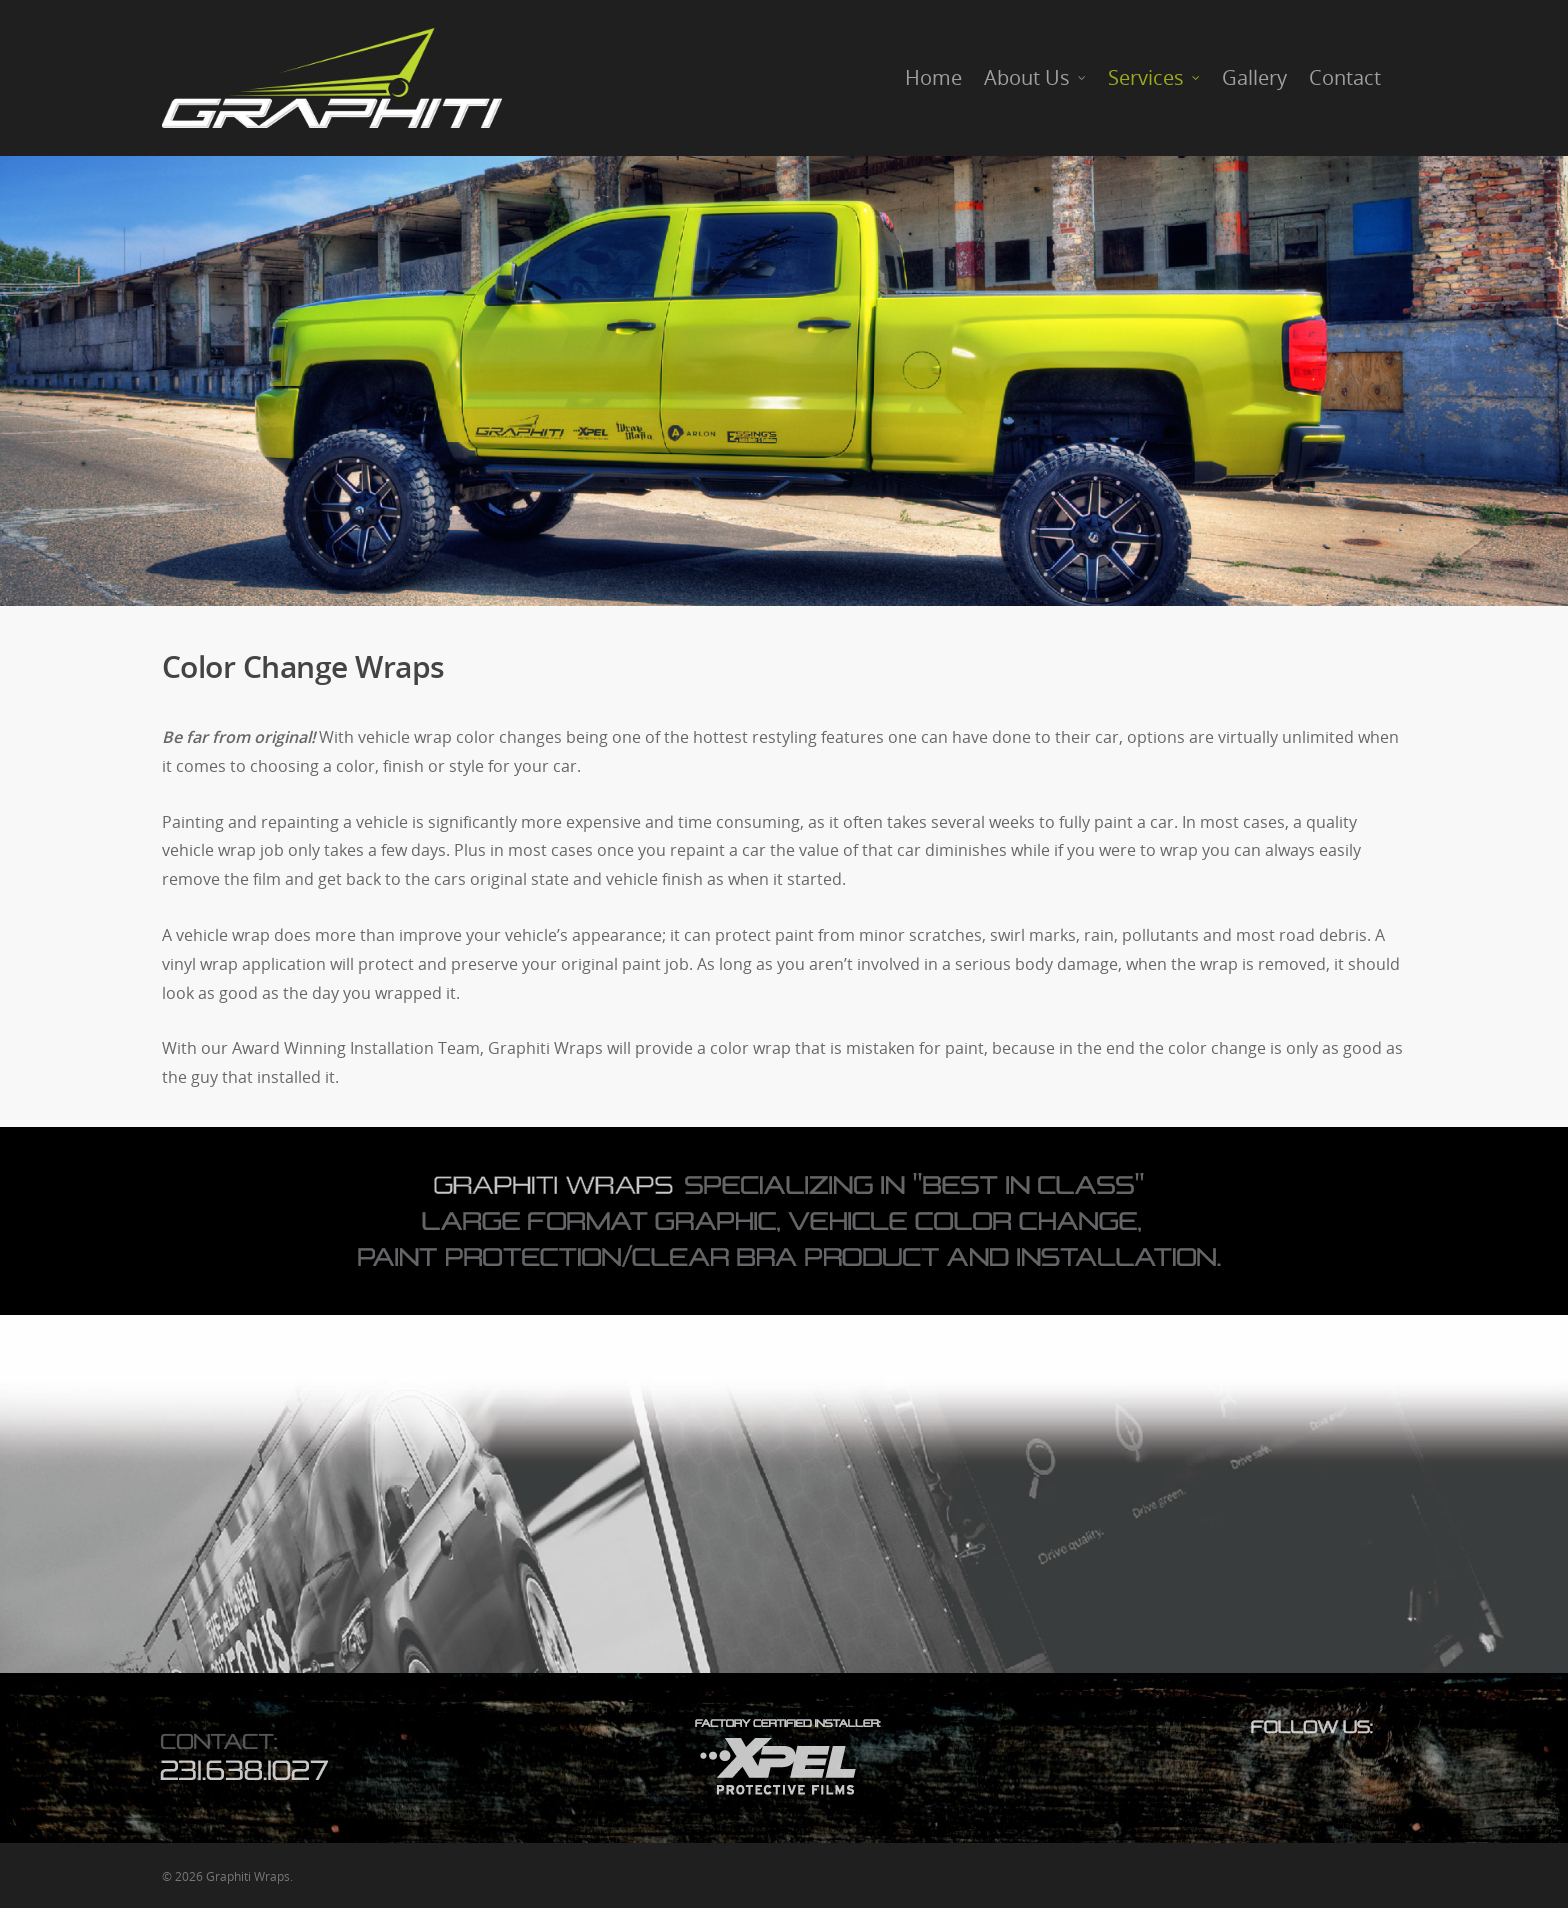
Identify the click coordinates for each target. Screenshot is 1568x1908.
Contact (1345, 77)
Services (1155, 78)
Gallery (1254, 77)
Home (933, 77)
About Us (1036, 78)
